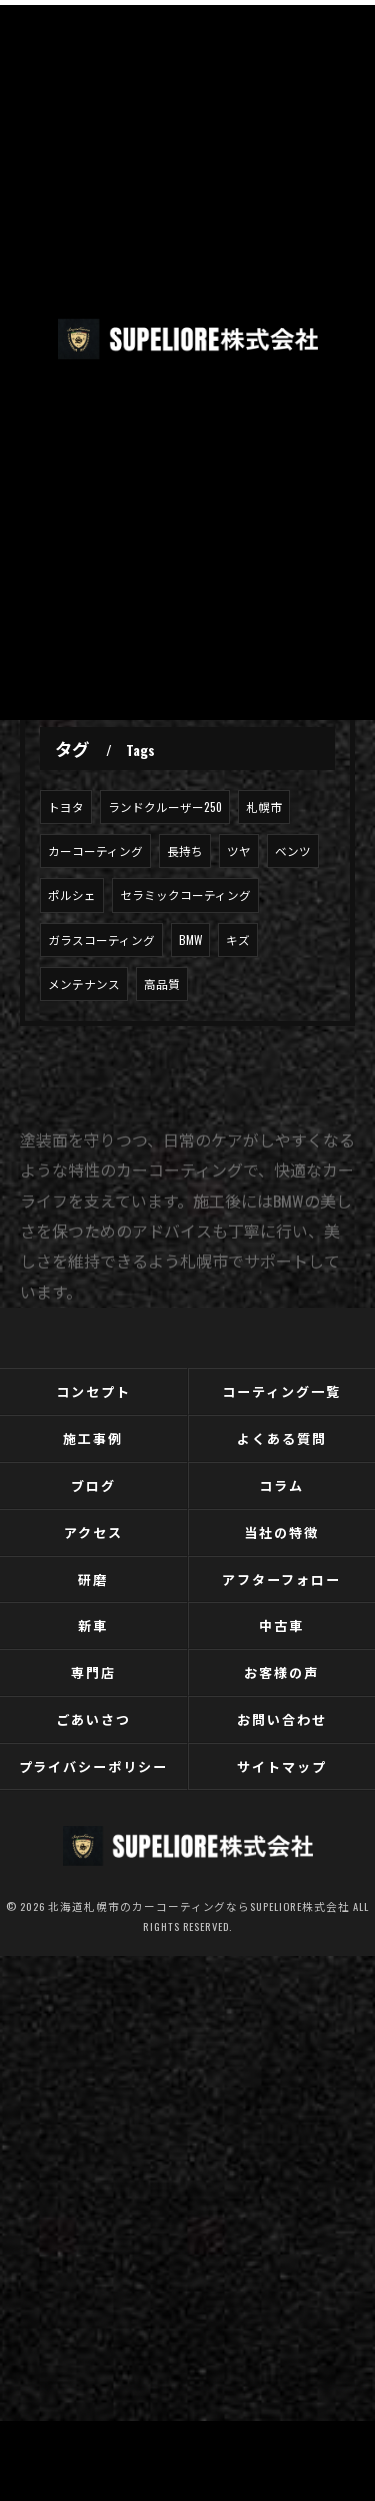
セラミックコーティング (185, 894)
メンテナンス (84, 983)
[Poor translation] (55, 2123)
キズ (238, 939)
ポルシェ (72, 894)
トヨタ (66, 806)
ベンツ (293, 850)
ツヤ (239, 850)
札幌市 (264, 806)
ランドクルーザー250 (165, 806)
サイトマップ (282, 1766)
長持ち (185, 850)
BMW (190, 939)
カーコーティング (95, 850)
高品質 (162, 983)
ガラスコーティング (101, 939)
